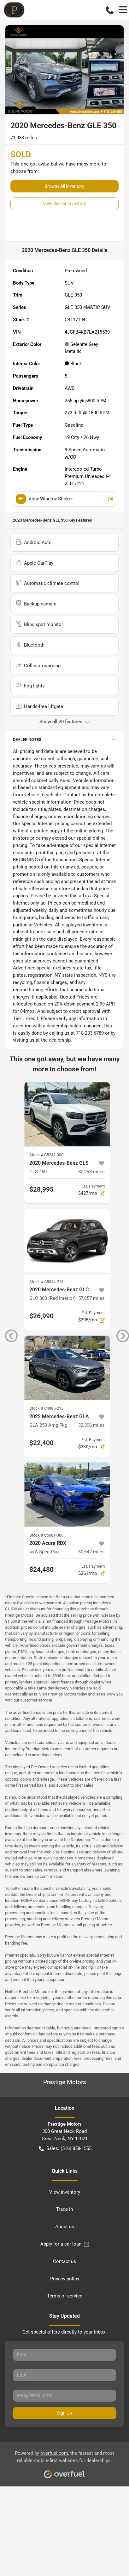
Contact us (64, 2261)
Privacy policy (64, 2279)
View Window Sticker (64, 499)
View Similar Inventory (64, 203)
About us (64, 2226)
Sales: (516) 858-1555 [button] (65, 2148)
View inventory (64, 2192)
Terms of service (64, 2296)
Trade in (64, 2209)
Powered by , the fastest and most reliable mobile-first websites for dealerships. (64, 2462)
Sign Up (64, 2413)
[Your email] (64, 2395)
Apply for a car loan (64, 2244)
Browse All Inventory (64, 186)
